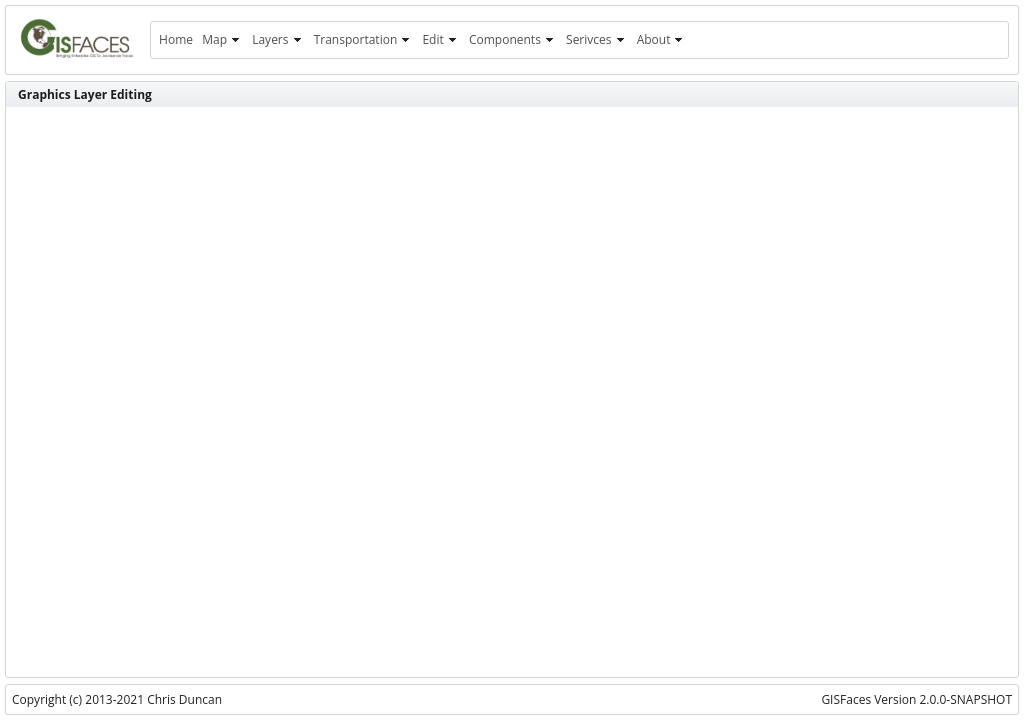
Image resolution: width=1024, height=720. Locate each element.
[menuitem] (175, 40)
